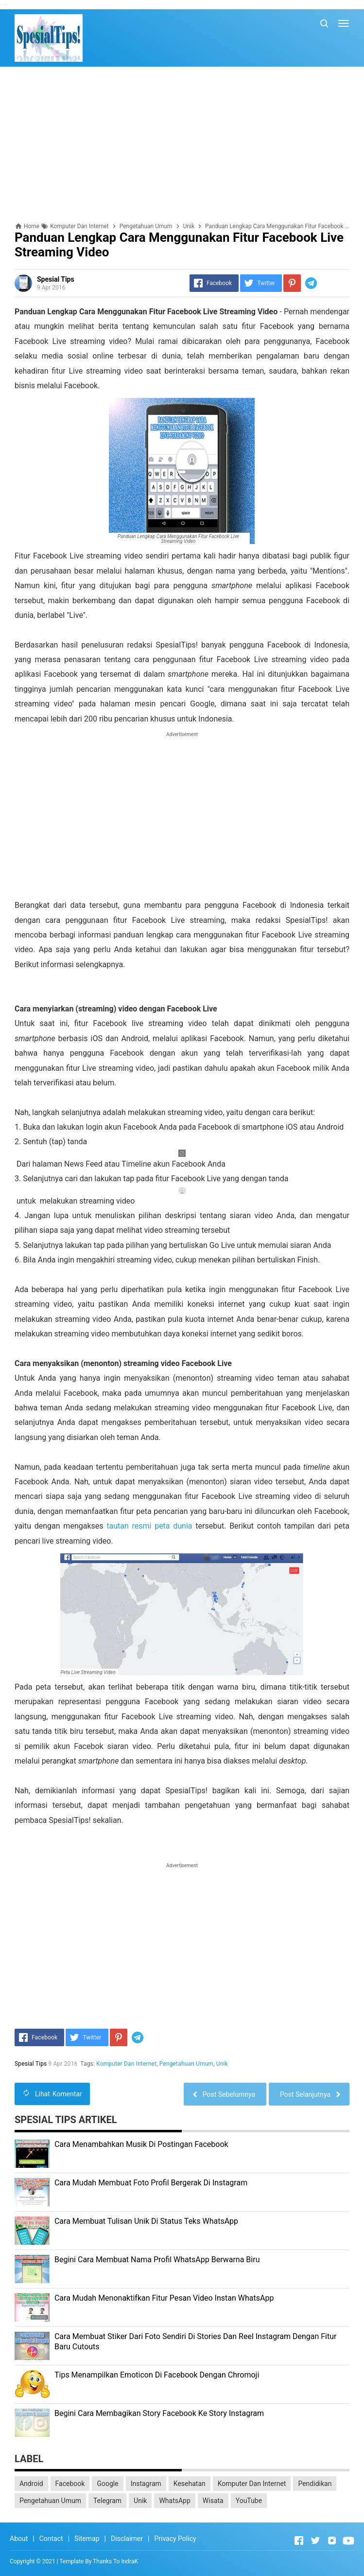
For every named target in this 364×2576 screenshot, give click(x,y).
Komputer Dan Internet (126, 2063)
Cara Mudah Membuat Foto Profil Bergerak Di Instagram (150, 2182)
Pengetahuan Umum (186, 2063)
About (19, 2538)
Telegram (107, 2500)
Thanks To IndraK (115, 2561)
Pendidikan (314, 2483)
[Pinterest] (292, 283)
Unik (222, 2063)
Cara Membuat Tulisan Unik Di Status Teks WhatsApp (146, 2221)
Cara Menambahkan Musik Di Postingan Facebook (141, 2144)
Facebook (70, 2483)
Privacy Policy (175, 2538)
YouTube (249, 2500)
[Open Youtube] (348, 2540)
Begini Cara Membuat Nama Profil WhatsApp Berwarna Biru (157, 2259)
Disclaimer (127, 2538)
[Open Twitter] (315, 2540)
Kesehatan (189, 2483)
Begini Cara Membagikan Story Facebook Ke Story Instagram (159, 2413)
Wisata (213, 2500)
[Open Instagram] (332, 2540)
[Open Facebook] (299, 2540)
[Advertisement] (182, 144)
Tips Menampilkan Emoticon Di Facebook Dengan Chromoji (156, 2374)
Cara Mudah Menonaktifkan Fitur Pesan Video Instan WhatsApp (164, 2298)
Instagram (146, 2483)
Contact (51, 2538)
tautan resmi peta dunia (149, 1526)
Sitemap (86, 2538)
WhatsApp (174, 2500)
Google (107, 2483)
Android (31, 2483)
